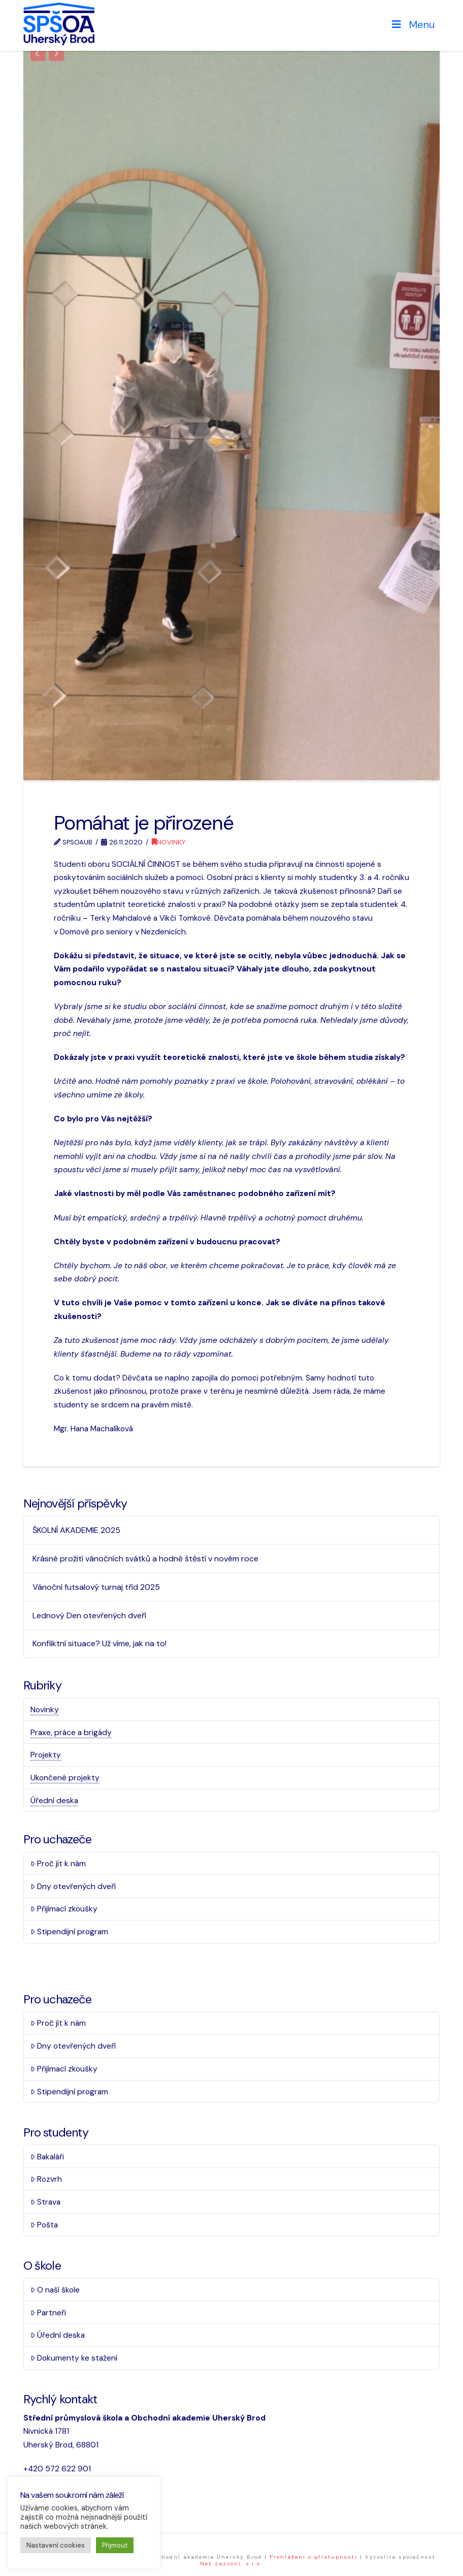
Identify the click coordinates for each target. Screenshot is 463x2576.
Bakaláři (47, 2155)
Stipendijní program (69, 1930)
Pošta (44, 2223)
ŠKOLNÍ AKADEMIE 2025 (76, 1529)
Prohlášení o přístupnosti (313, 2556)
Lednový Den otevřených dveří (89, 1614)
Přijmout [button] (114, 2545)
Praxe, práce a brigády (71, 1730)
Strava (45, 2200)
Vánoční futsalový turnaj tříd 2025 (96, 1586)
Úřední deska (54, 1799)
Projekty (45, 1753)
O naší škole (55, 2288)
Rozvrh (46, 2178)
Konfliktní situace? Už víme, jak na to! (99, 1642)
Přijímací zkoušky (63, 1907)
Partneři (48, 2311)
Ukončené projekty (65, 1776)
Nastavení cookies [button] (55, 2545)
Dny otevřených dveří (73, 1884)
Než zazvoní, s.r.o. (231, 2562)
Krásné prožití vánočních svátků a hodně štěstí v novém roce (145, 1557)
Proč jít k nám (58, 1862)
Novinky (168, 841)
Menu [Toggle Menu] (412, 24)
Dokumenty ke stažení (73, 2356)
